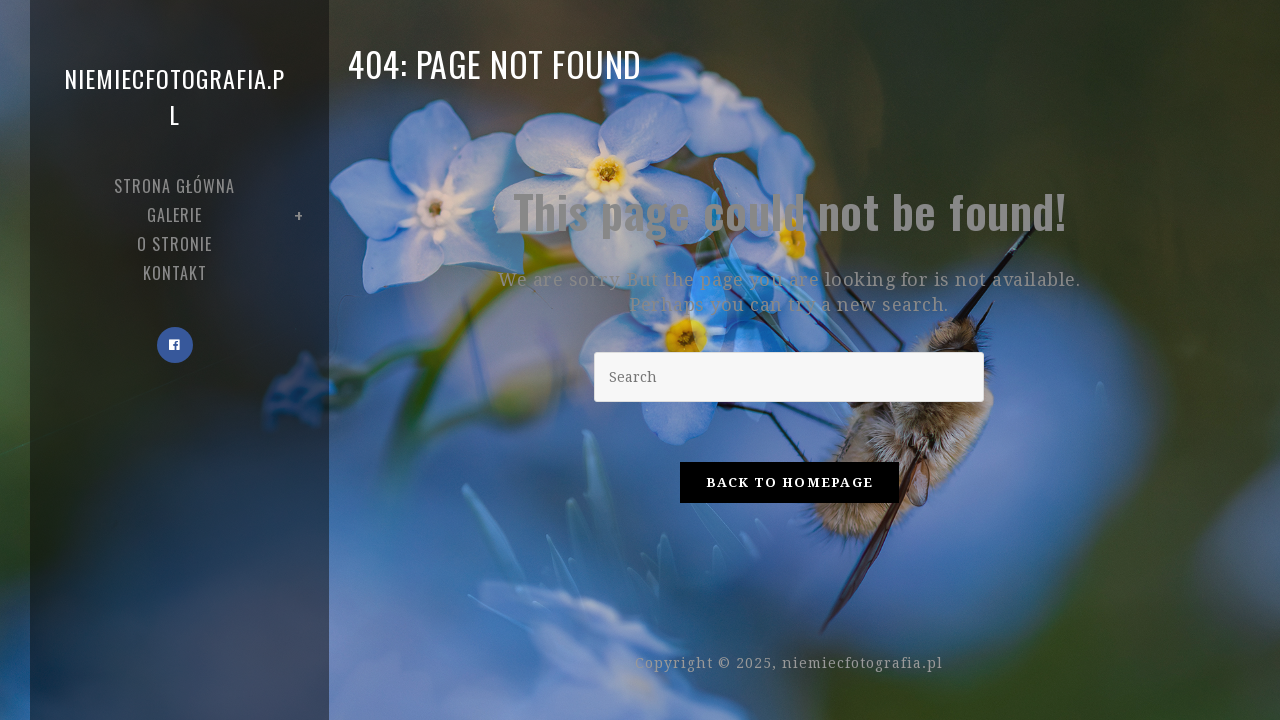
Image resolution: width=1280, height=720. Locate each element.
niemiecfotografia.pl (174, 96)
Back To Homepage (790, 482)
